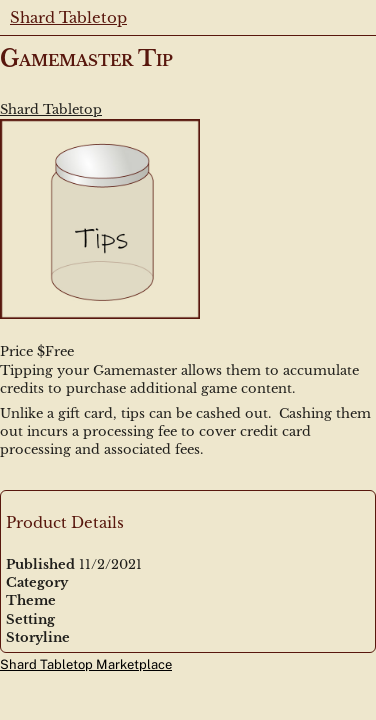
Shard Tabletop (68, 17)
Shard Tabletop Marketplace (86, 664)
